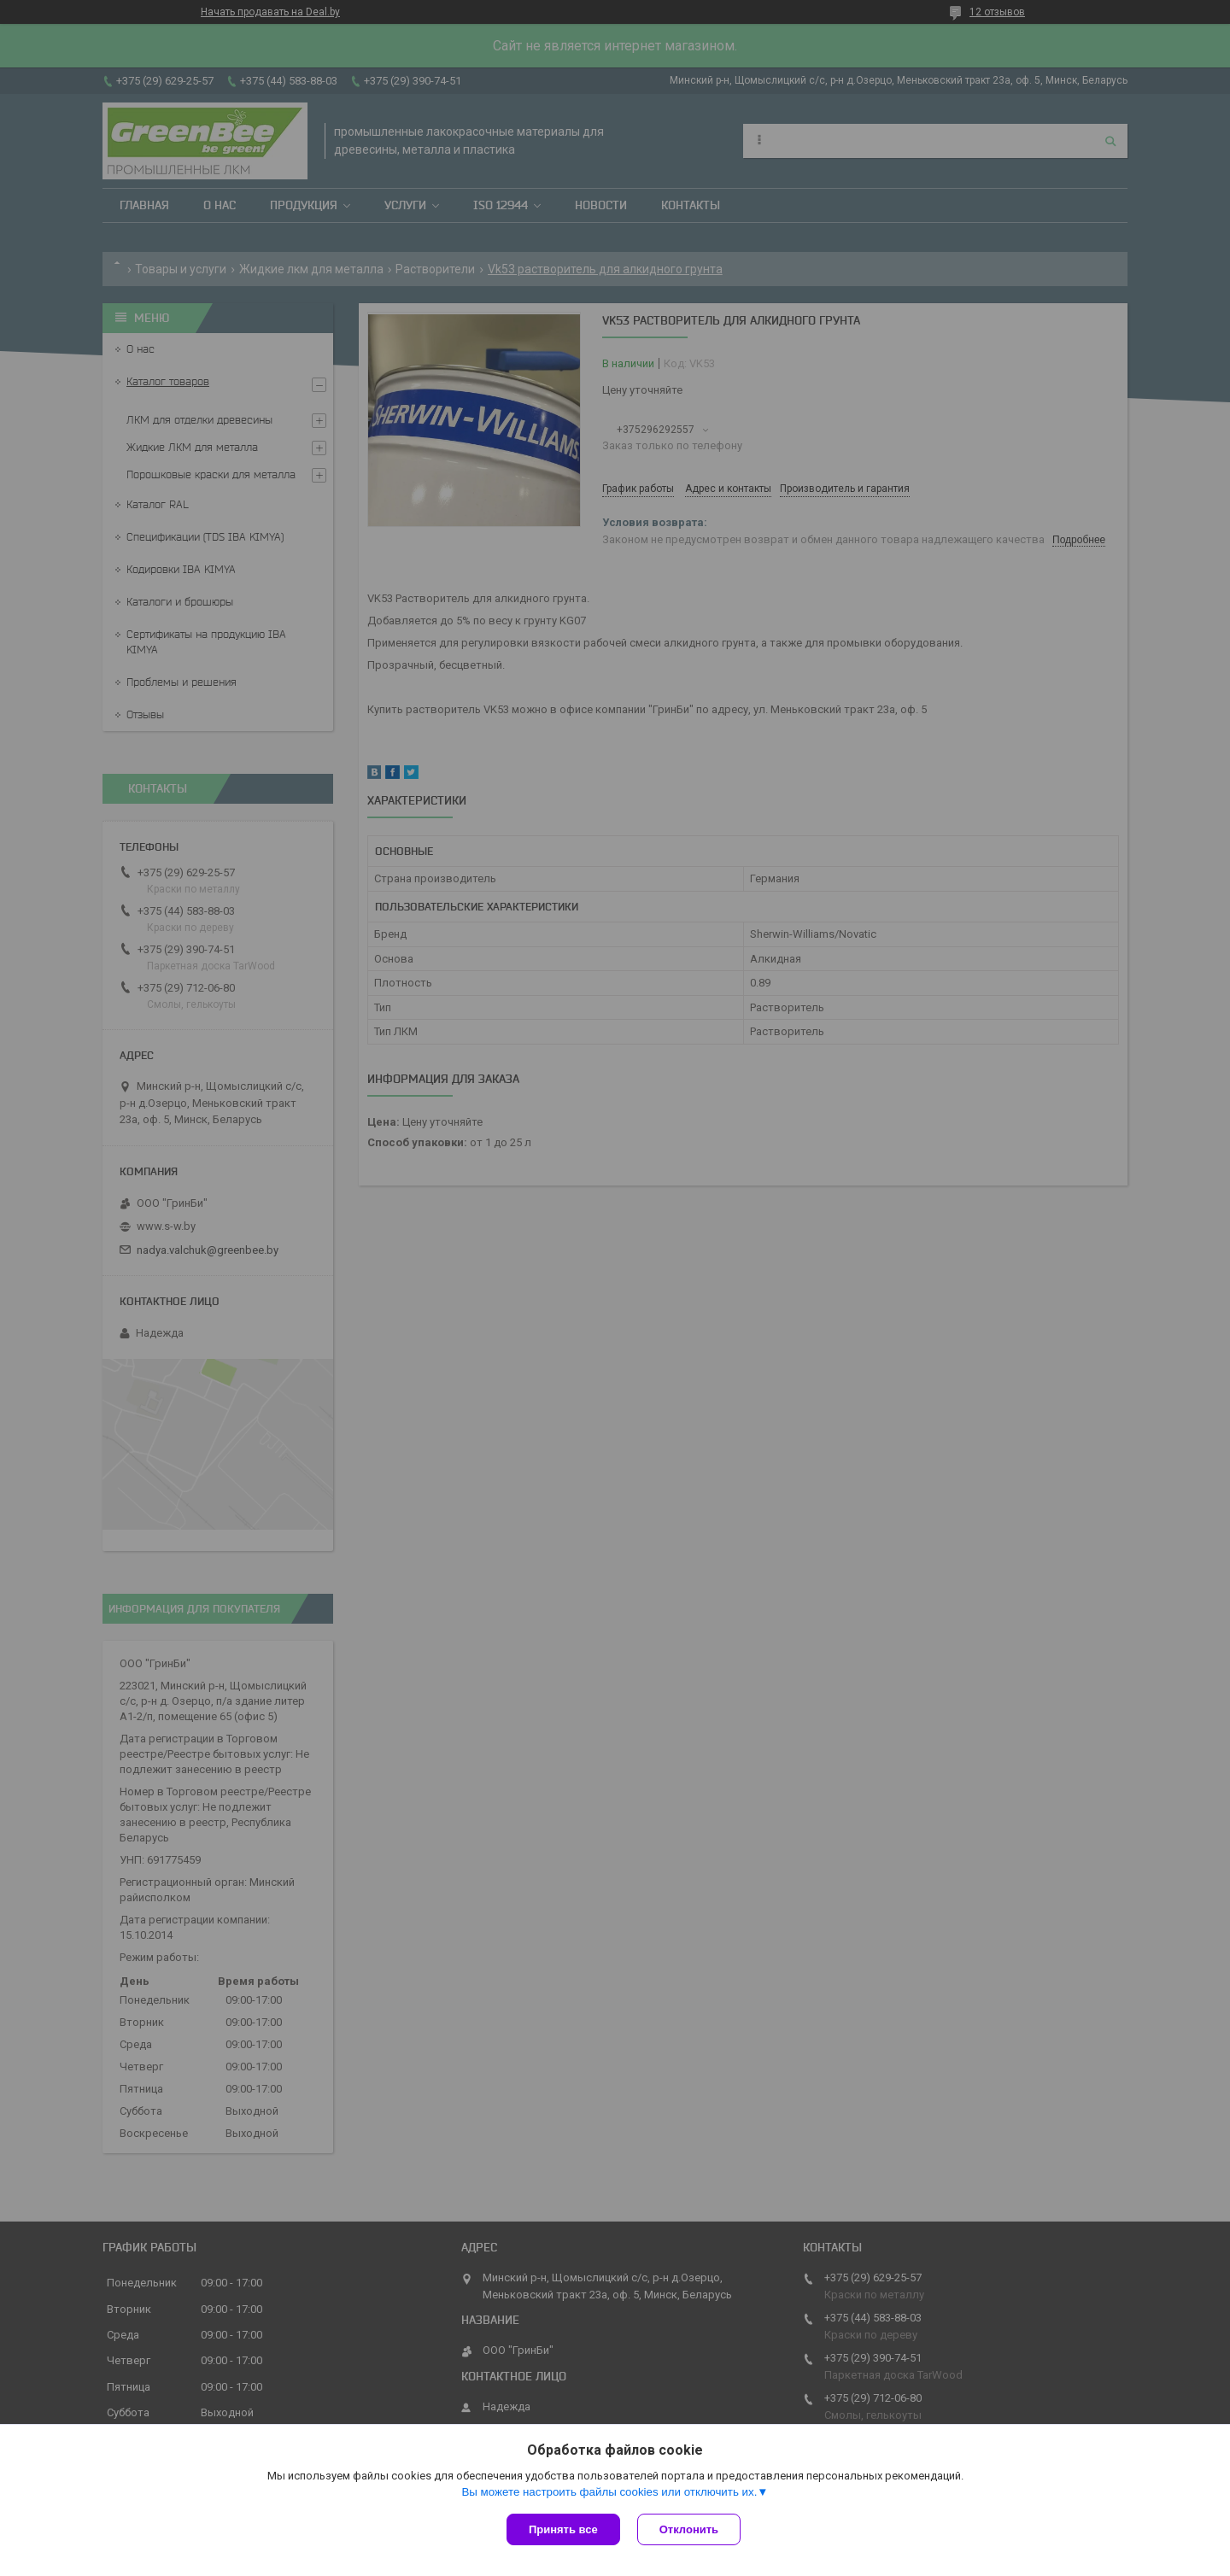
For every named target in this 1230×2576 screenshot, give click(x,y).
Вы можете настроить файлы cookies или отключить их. (609, 2491)
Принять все (563, 2529)
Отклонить (688, 2529)
